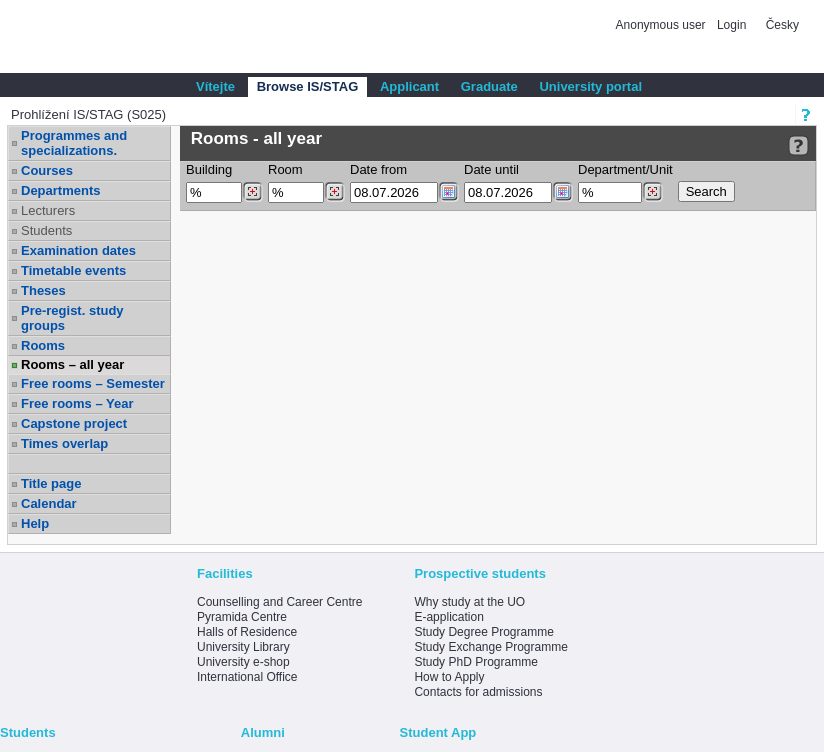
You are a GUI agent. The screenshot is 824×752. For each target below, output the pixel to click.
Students (46, 230)
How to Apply (449, 677)
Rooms (43, 345)
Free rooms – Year (77, 403)
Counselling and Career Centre (279, 602)
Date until (491, 169)
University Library (243, 647)
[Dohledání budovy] (252, 192)
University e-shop (243, 662)
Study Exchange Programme (490, 647)
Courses (47, 170)
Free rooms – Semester (93, 383)
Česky (782, 25)
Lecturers (48, 210)
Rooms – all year (72, 364)
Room (285, 169)
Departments (60, 190)
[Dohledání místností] (334, 192)
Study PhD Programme (475, 662)
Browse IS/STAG (308, 86)
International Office (247, 677)
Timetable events (73, 270)
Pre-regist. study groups (72, 318)
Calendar (49, 503)
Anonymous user (662, 25)
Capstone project (74, 423)
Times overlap (64, 443)
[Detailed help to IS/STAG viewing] (798, 145)
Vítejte (215, 86)
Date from (378, 169)
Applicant (409, 86)
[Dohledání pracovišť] (652, 192)
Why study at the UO (469, 602)
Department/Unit (625, 169)
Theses (43, 290)
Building (209, 169)
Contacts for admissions (478, 692)
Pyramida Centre (242, 617)
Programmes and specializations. (74, 143)
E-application (448, 617)
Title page (51, 483)
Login (731, 25)
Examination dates (78, 250)
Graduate (489, 86)
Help (35, 523)
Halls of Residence (247, 632)
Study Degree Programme (483, 632)
